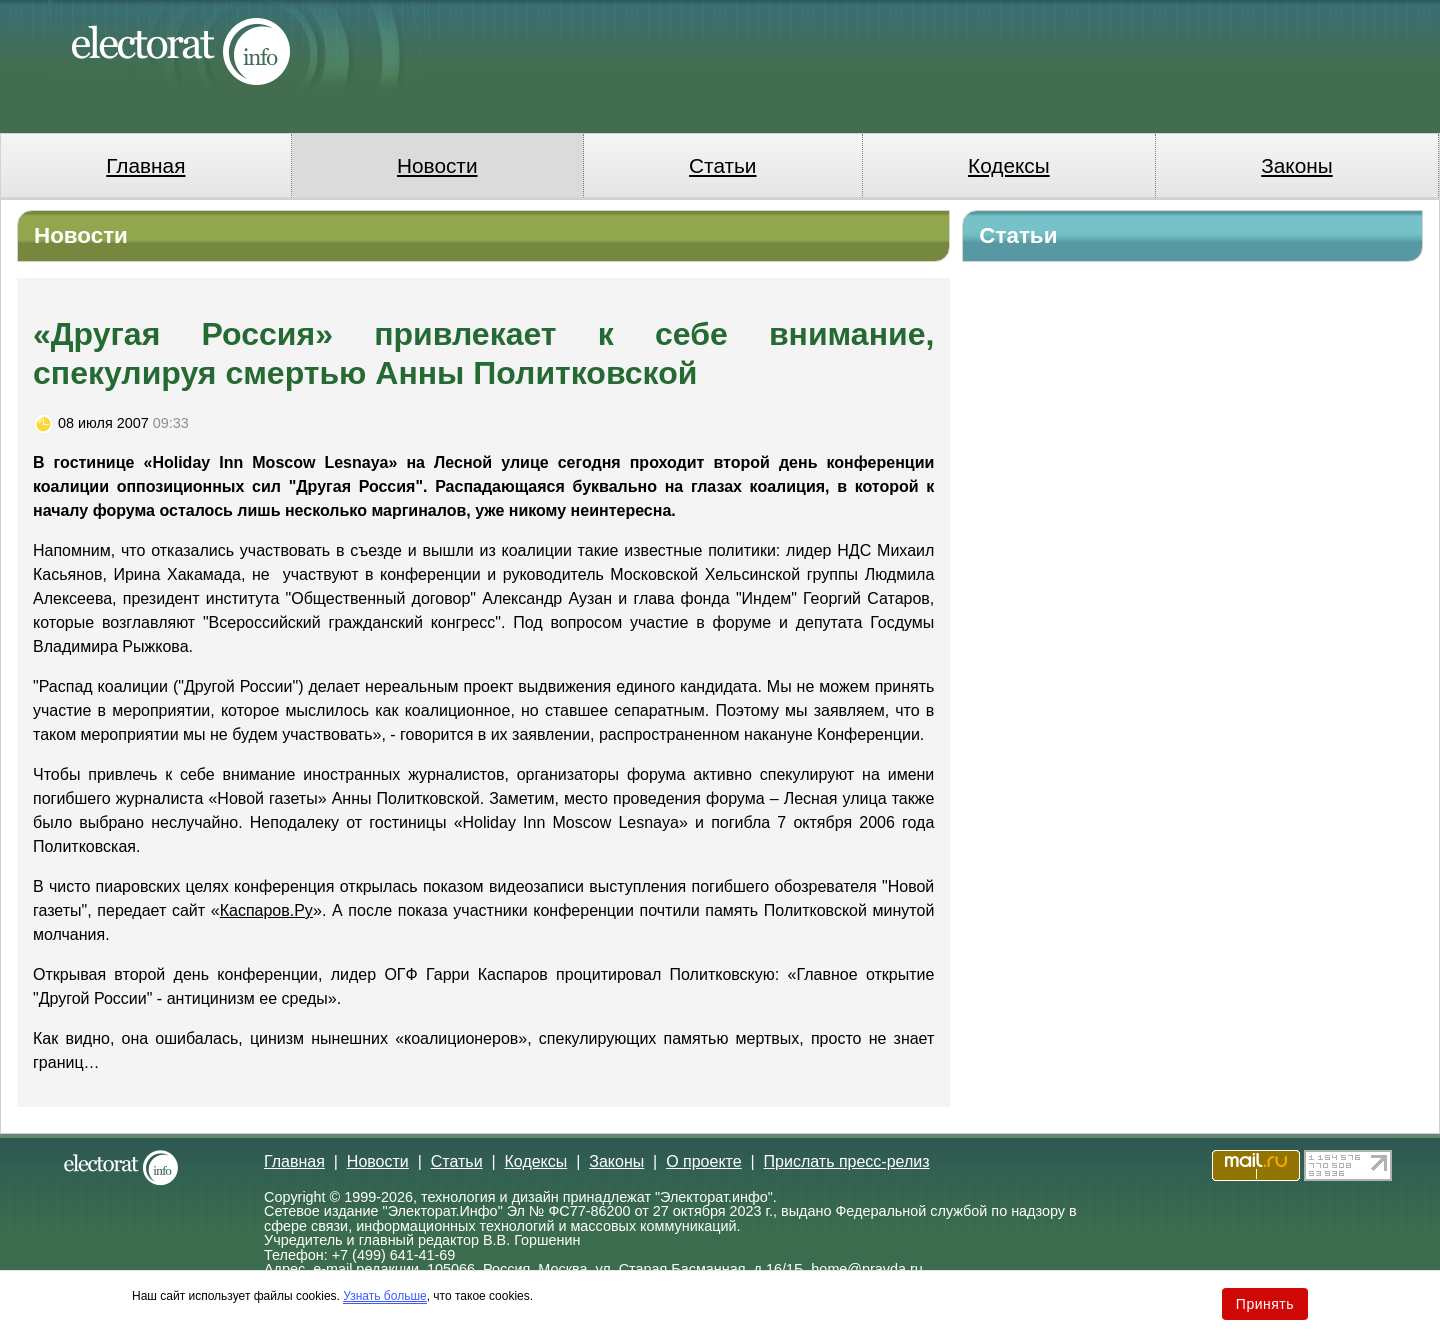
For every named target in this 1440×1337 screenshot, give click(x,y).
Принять (1265, 1304)
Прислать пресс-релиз (847, 1161)
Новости (437, 165)
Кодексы (1009, 165)
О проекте (703, 1161)
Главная (145, 165)
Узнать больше (384, 1296)
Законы (1296, 165)
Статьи (722, 165)
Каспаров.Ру (266, 910)
